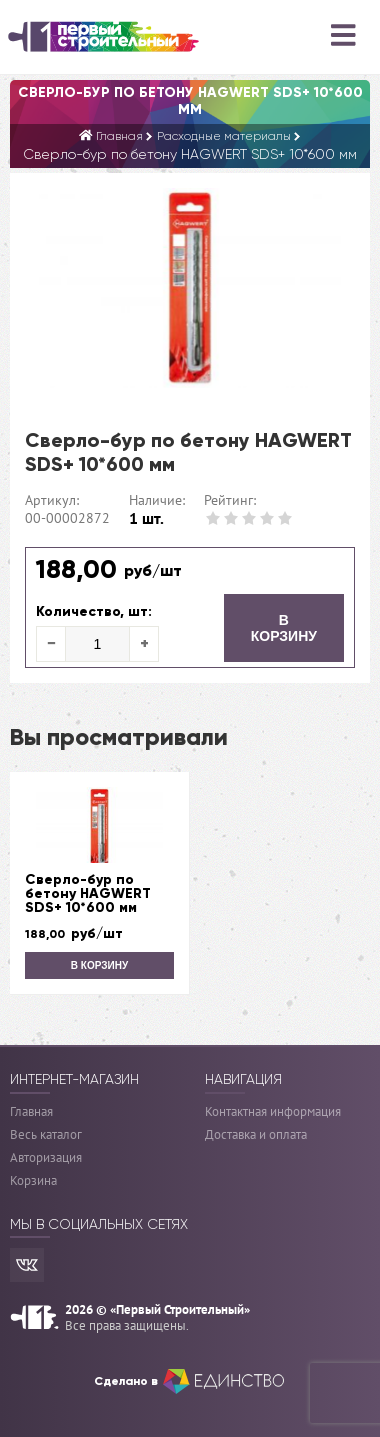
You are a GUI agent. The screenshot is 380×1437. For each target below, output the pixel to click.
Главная (31, 1111)
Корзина (33, 1180)
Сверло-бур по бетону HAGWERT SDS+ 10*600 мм (88, 894)
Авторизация (46, 1157)
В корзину (284, 628)
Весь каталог (46, 1134)
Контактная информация (273, 1111)
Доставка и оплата (256, 1134)
